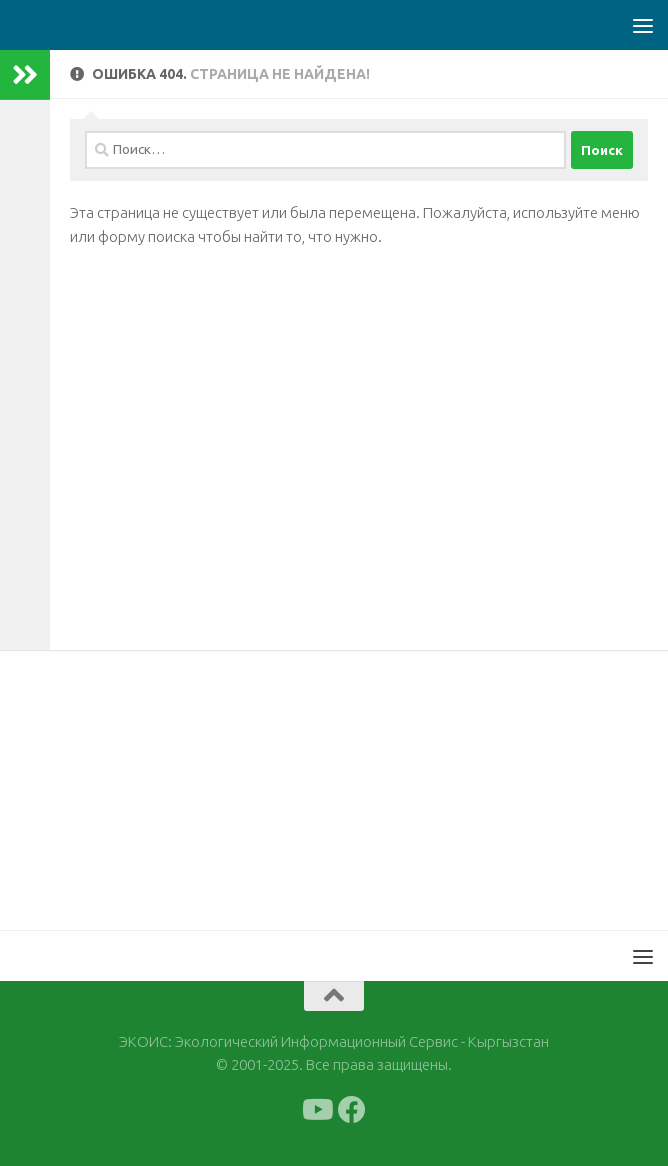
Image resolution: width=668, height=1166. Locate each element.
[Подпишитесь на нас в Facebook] (352, 1110)
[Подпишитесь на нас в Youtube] (316, 1110)
